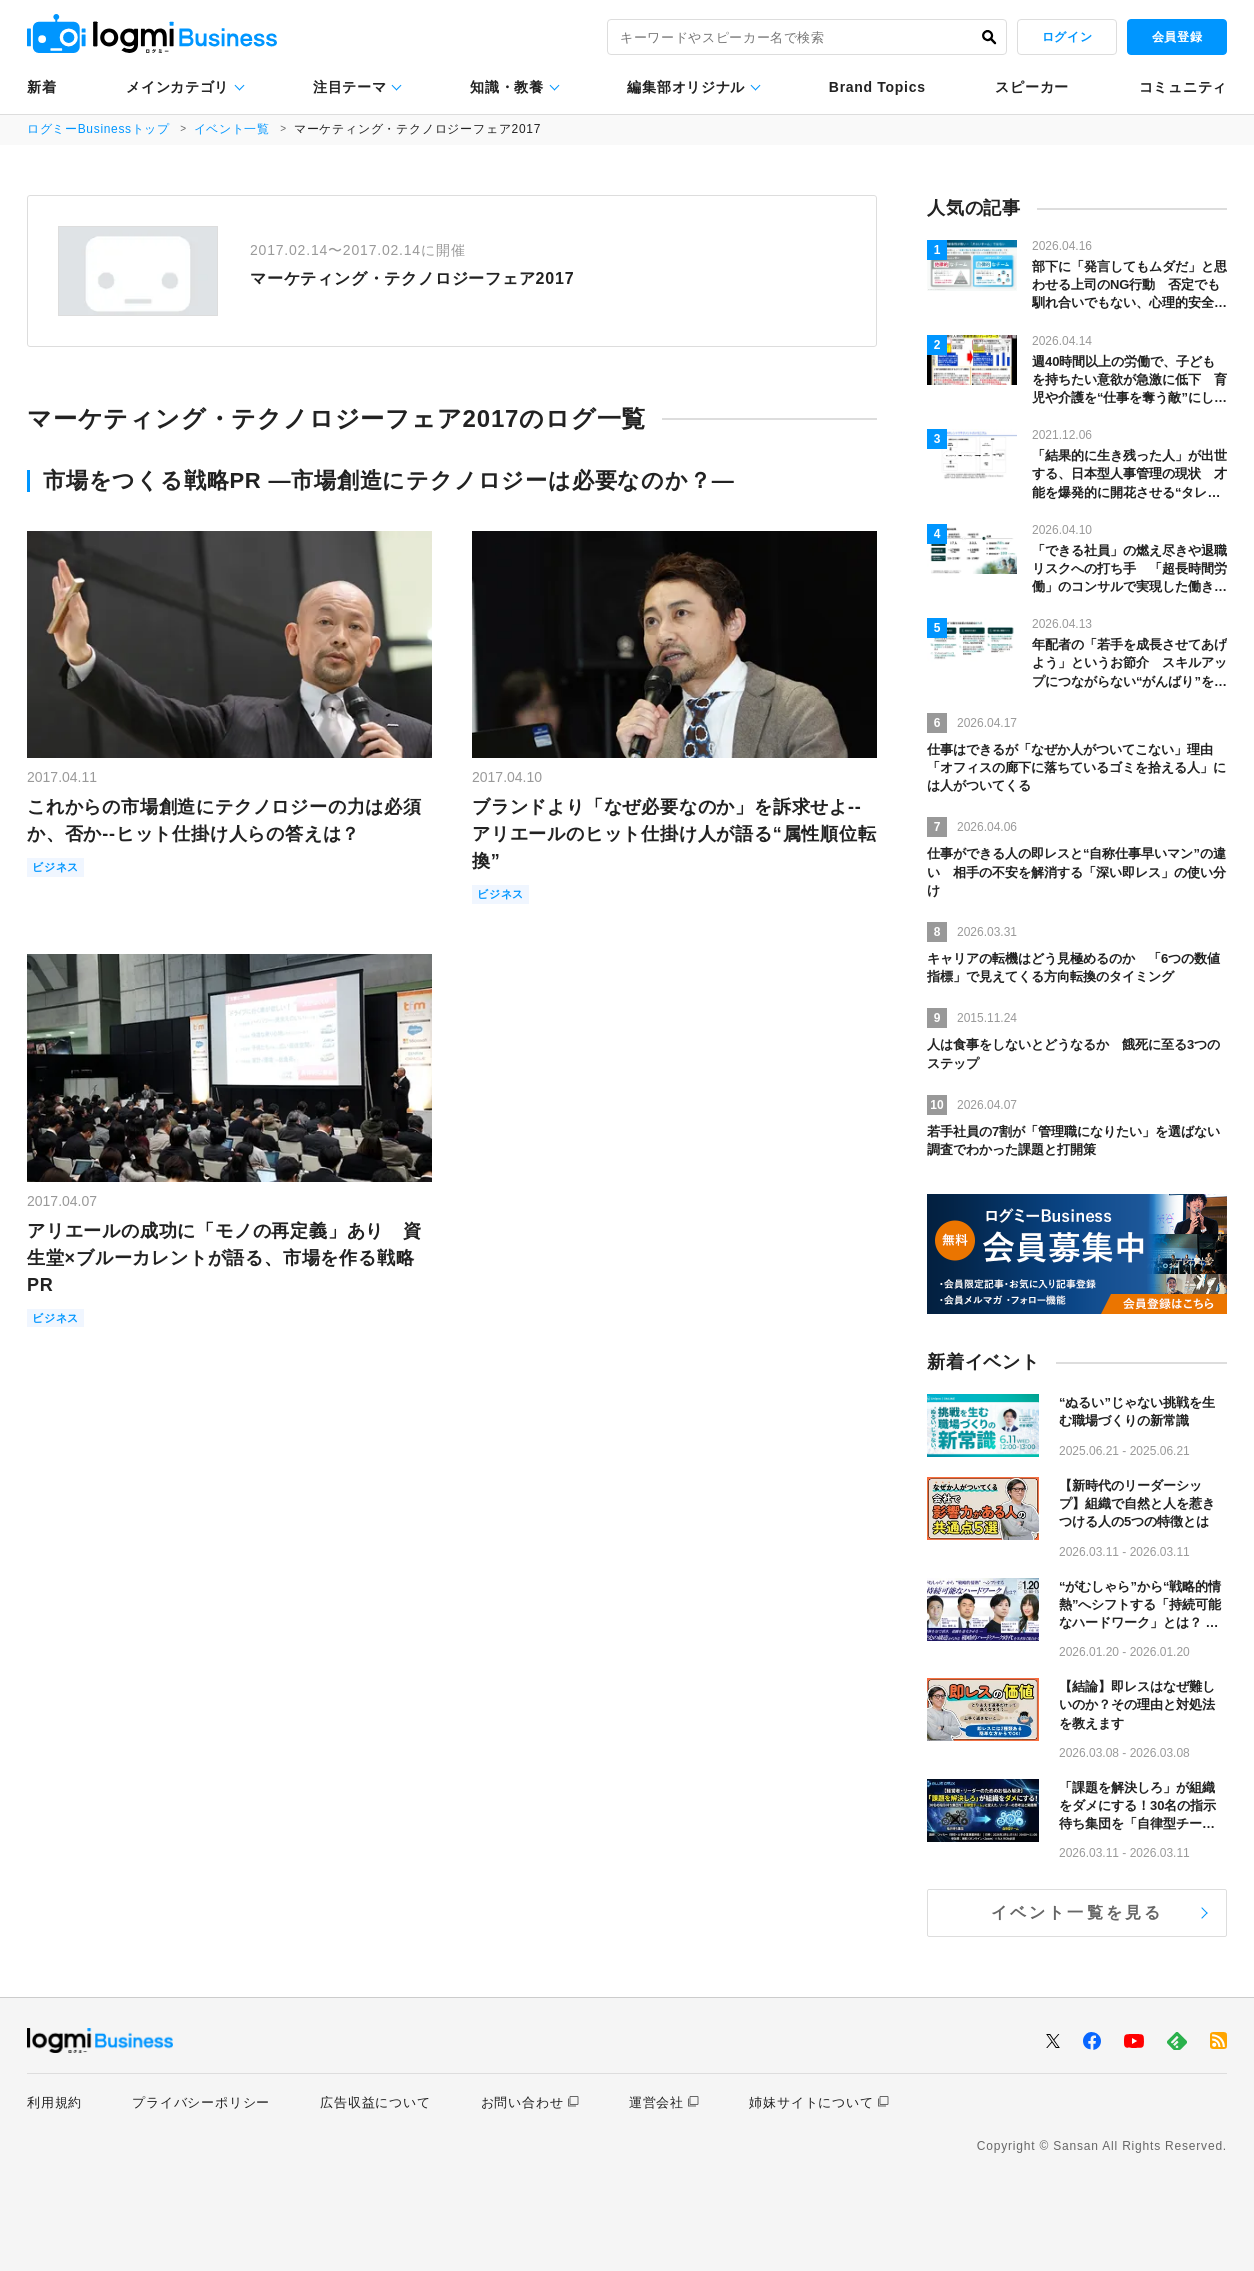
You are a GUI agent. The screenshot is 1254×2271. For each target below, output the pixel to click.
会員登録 (1177, 37)
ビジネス (59, 868)
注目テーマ (350, 87)
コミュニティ (1183, 87)
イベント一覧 (234, 129)
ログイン (1067, 37)
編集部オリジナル (686, 87)
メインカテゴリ (177, 87)
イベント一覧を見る (1077, 1912)
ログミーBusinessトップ (99, 129)
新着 (41, 87)
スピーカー (1032, 87)
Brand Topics (877, 87)
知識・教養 (507, 87)
